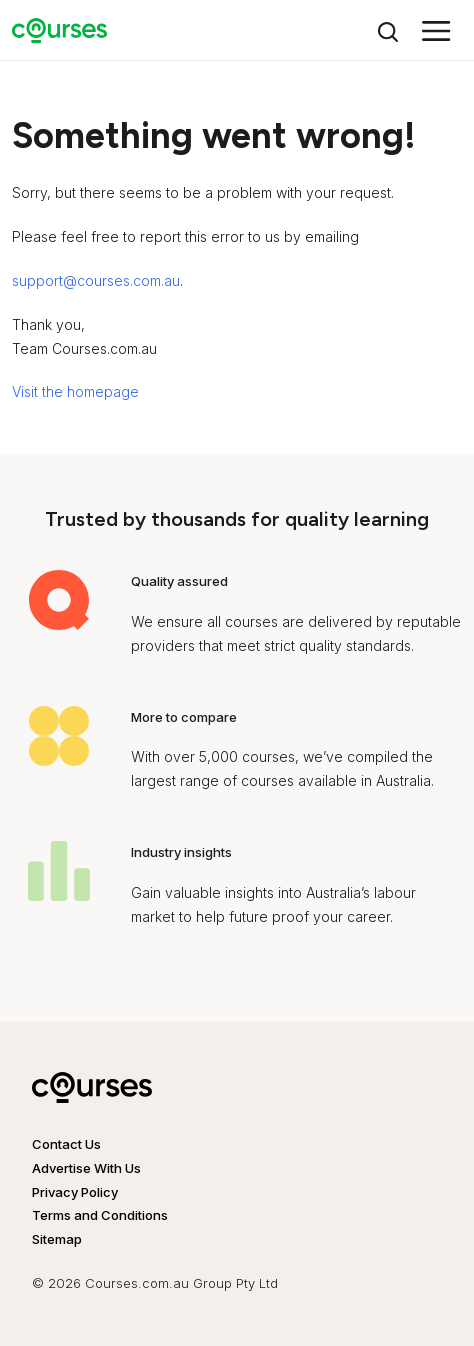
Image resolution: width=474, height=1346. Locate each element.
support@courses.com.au (96, 280)
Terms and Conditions (100, 1215)
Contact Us (66, 1144)
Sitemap (57, 1239)
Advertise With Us (86, 1168)
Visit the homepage (75, 391)
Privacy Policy (75, 1192)
